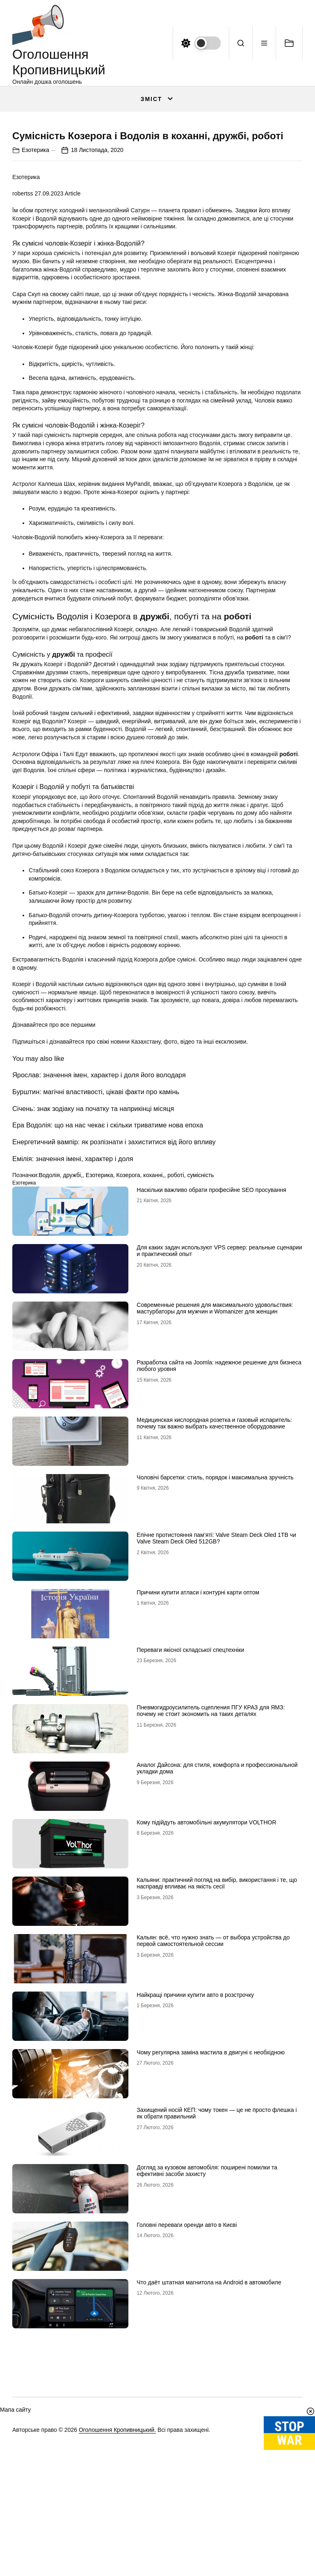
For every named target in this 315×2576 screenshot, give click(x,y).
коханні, (153, 1338)
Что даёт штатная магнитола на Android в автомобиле (209, 2446)
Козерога (128, 1338)
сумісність (200, 1338)
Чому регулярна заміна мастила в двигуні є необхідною (211, 2216)
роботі (175, 1338)
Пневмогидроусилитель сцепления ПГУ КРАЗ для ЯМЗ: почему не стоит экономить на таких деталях (211, 1874)
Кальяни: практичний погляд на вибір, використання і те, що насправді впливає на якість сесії (217, 2047)
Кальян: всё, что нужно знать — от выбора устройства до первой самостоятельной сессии (213, 2104)
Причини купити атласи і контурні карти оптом (198, 1756)
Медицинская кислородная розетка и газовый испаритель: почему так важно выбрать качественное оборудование (214, 1587)
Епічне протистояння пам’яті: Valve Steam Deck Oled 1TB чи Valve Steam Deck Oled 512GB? (216, 1702)
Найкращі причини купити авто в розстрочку (195, 2158)
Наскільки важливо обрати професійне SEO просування (211, 1353)
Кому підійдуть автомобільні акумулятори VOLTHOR (206, 1986)
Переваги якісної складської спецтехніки (190, 1813)
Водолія (49, 1338)
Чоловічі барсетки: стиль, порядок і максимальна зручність (215, 1641)
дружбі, (73, 1338)
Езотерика (35, 313)
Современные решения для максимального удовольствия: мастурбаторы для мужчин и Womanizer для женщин (215, 1472)
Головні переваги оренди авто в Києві (187, 2388)
